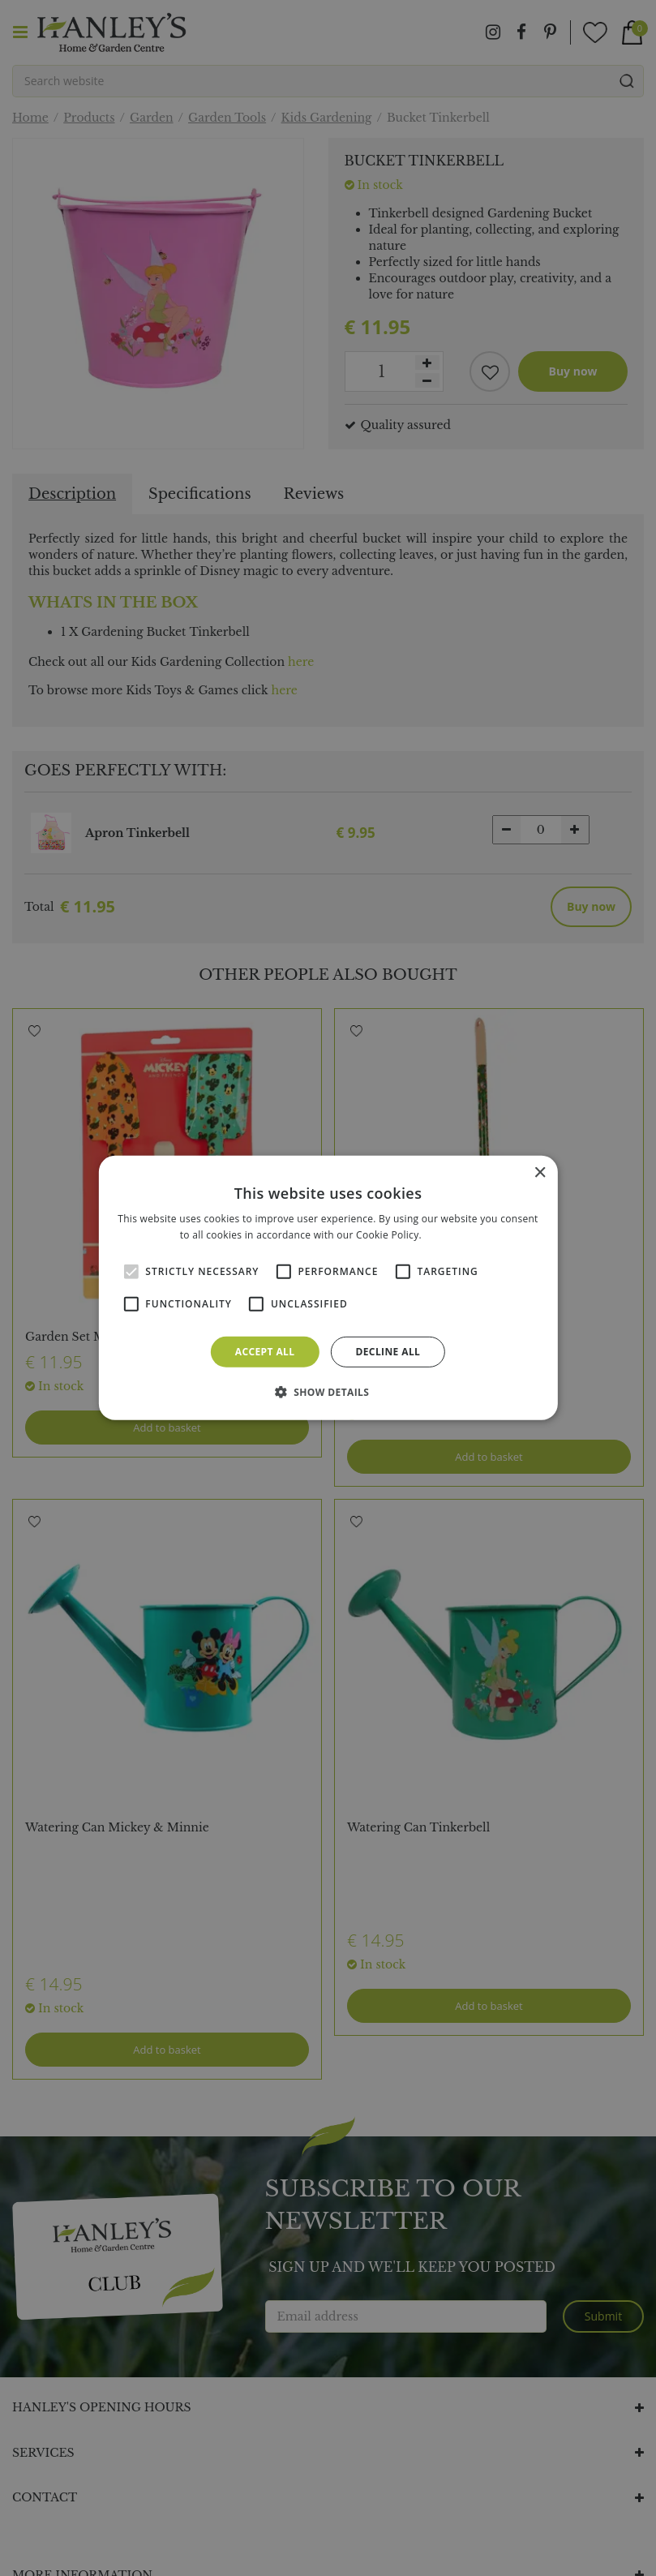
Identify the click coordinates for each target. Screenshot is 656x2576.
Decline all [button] (387, 1352)
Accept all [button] (265, 1352)
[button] (328, 1392)
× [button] (540, 1173)
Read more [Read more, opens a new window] (450, 1235)
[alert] (328, 1288)
